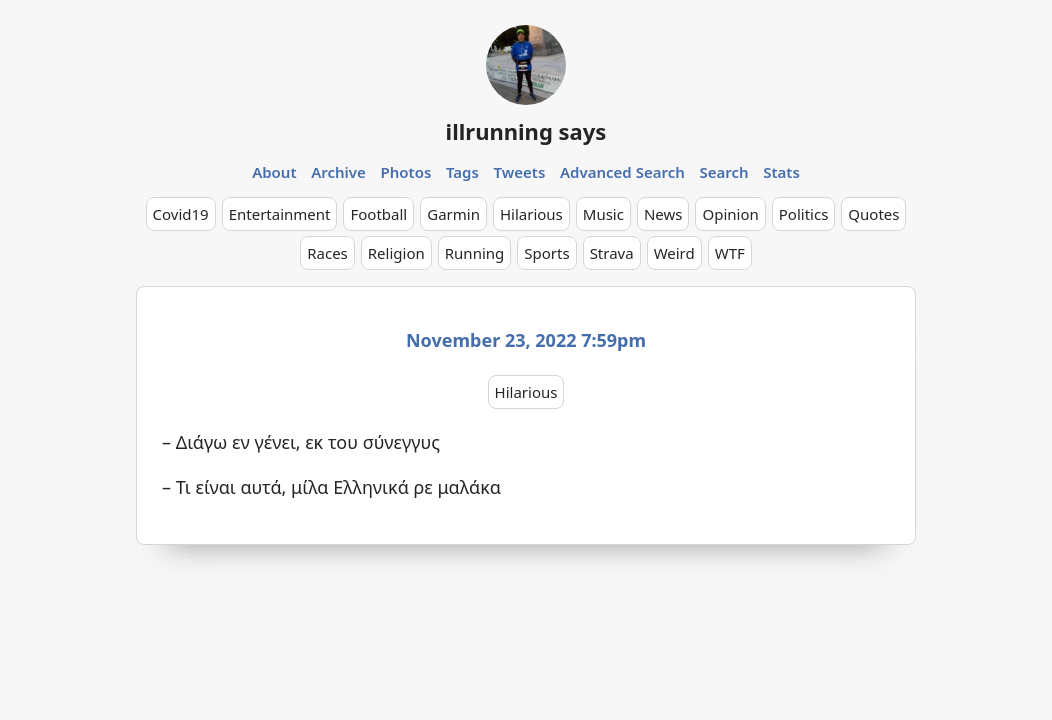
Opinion (730, 214)
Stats (781, 172)
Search (723, 172)
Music (603, 214)
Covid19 (181, 214)
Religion (396, 253)
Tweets (520, 172)
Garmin (453, 214)
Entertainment (280, 214)
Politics (804, 214)
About (274, 172)
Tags (462, 172)
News (663, 214)
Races (327, 253)
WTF (730, 253)
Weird (674, 253)
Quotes (873, 214)
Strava (612, 253)
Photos (406, 172)
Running (475, 253)
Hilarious (531, 214)
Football (378, 214)
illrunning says (526, 131)
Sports (546, 253)
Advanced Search (622, 172)
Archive (338, 172)
